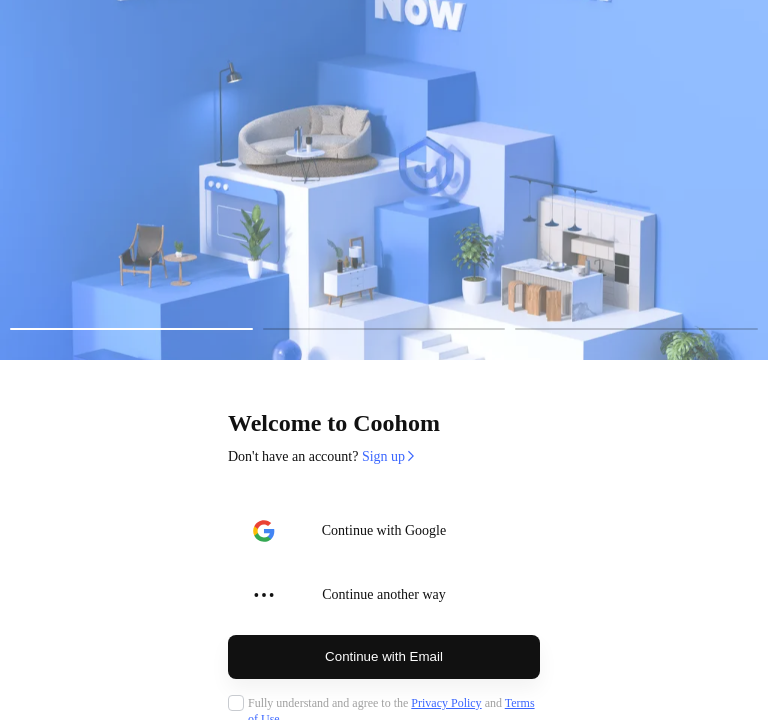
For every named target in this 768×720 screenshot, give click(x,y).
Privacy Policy (446, 703)
